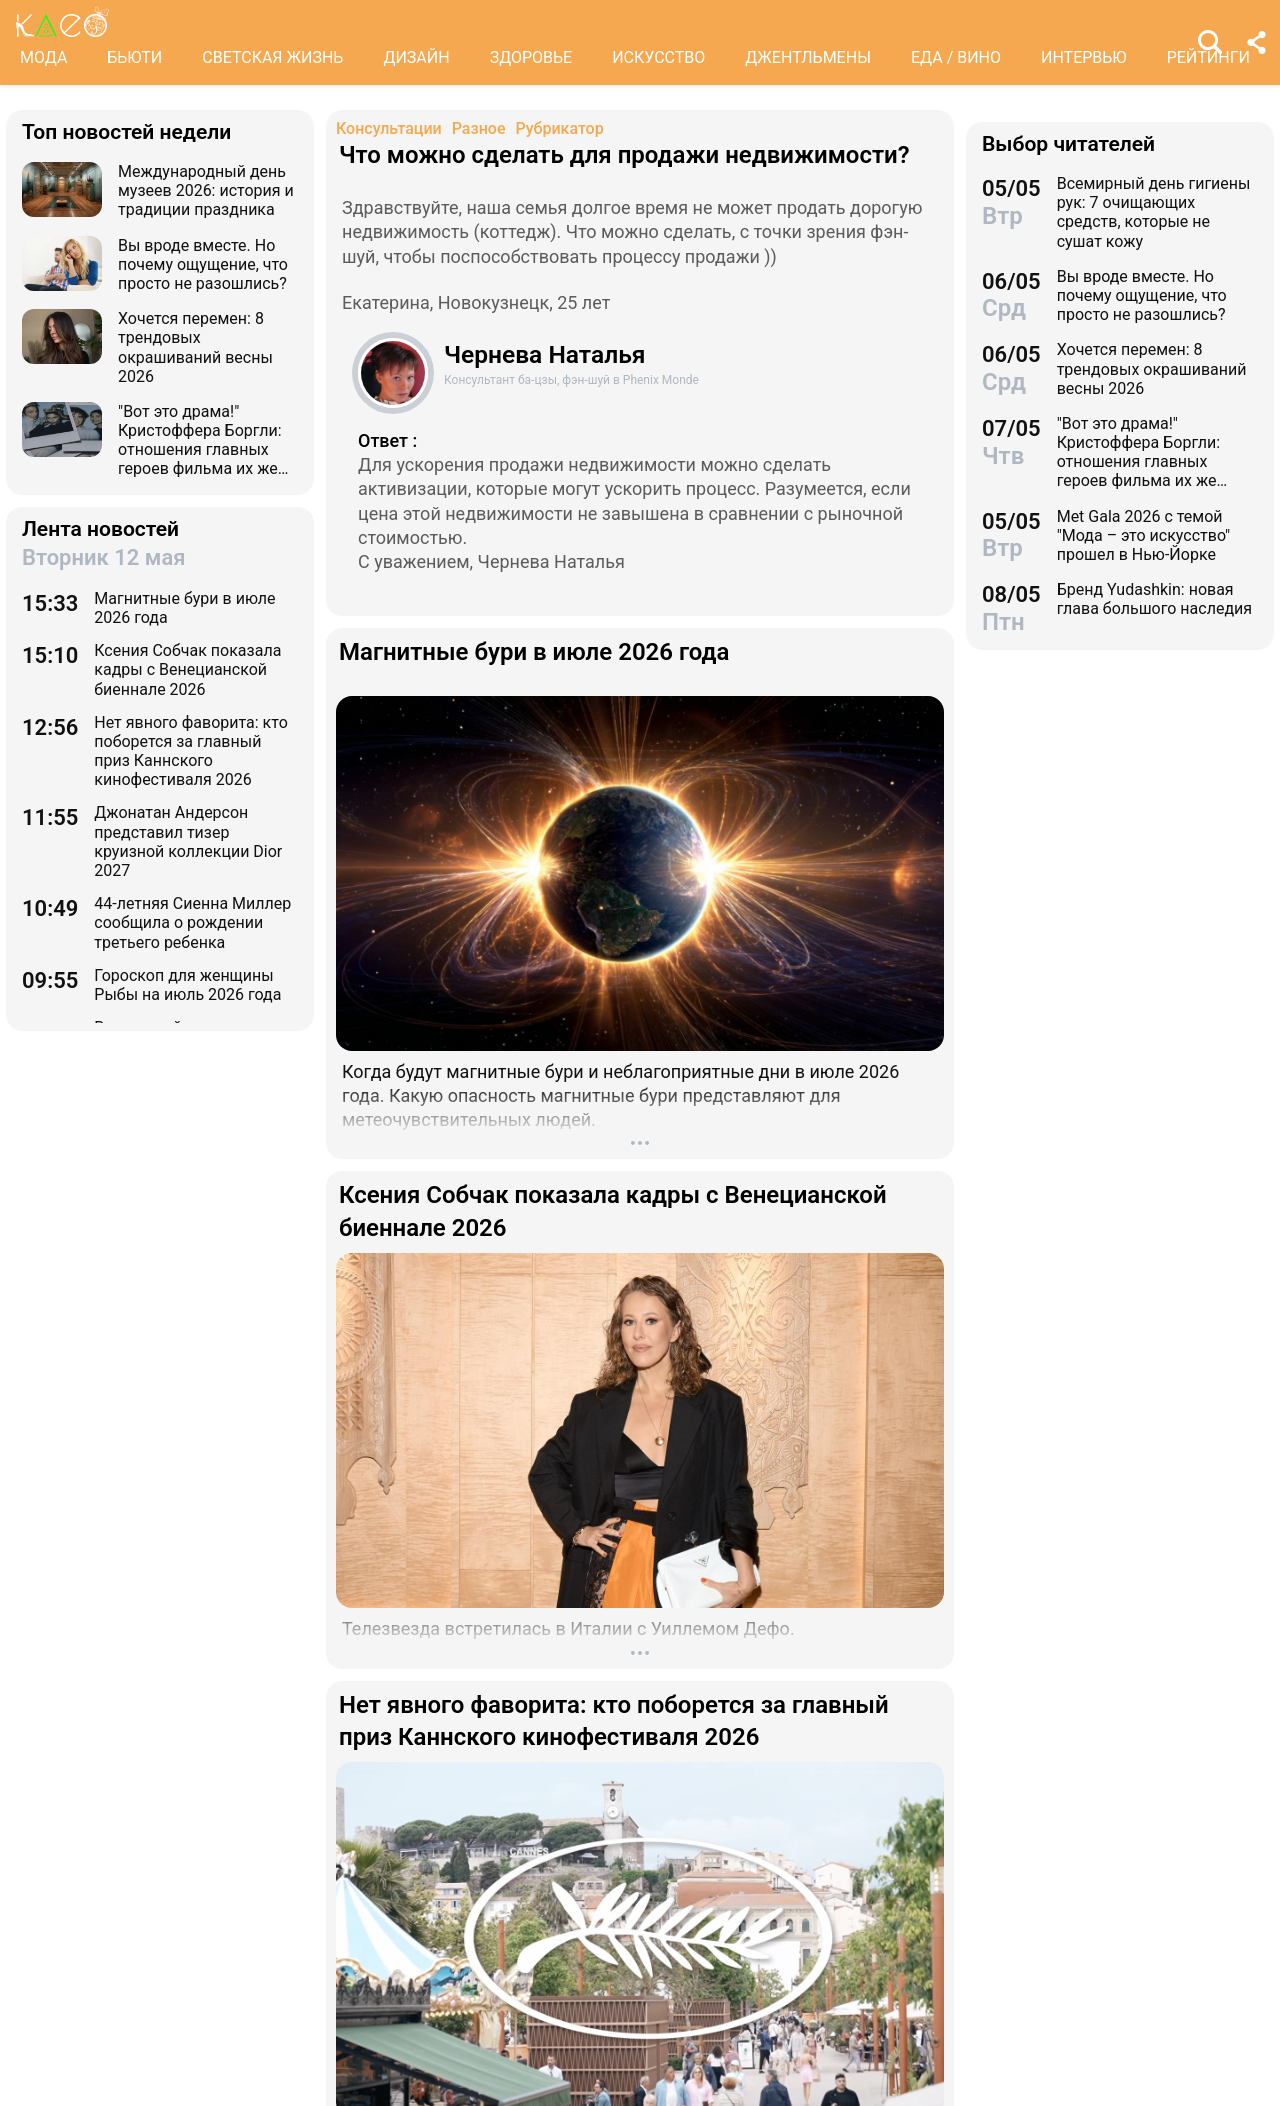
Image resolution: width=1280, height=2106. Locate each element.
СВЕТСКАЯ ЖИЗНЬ (272, 57)
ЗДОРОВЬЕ (531, 57)
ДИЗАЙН (416, 57)
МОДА (43, 57)
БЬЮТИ (134, 57)
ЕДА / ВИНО (956, 57)
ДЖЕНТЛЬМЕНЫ (808, 57)
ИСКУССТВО (658, 57)
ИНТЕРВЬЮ (1084, 57)
